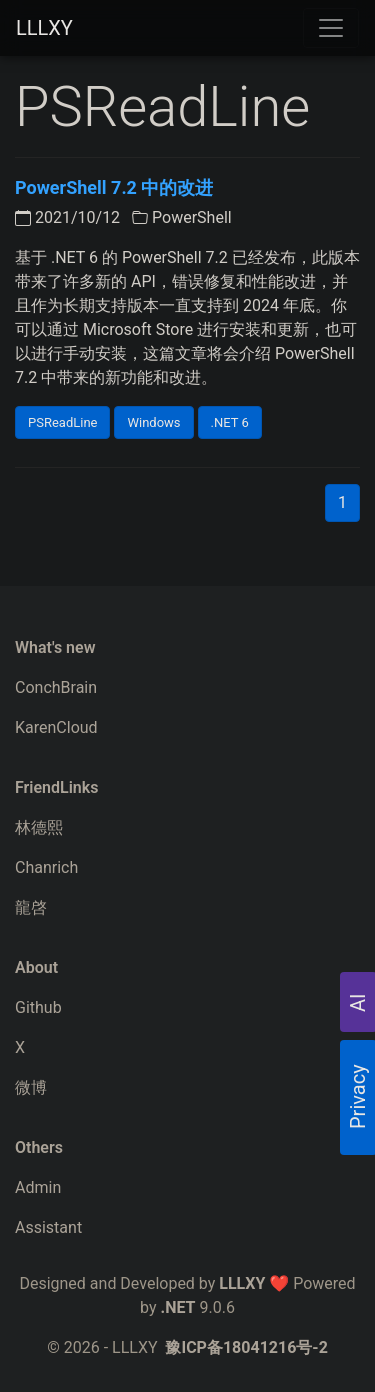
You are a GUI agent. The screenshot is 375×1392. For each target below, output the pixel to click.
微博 (31, 1087)
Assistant (48, 1227)
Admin (38, 1187)
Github (38, 1007)
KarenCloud (56, 727)
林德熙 (39, 827)
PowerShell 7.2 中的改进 (114, 187)
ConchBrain (56, 687)
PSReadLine (62, 422)
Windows (153, 422)
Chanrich (46, 867)
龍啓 (31, 907)
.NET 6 (230, 422)
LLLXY (44, 28)
